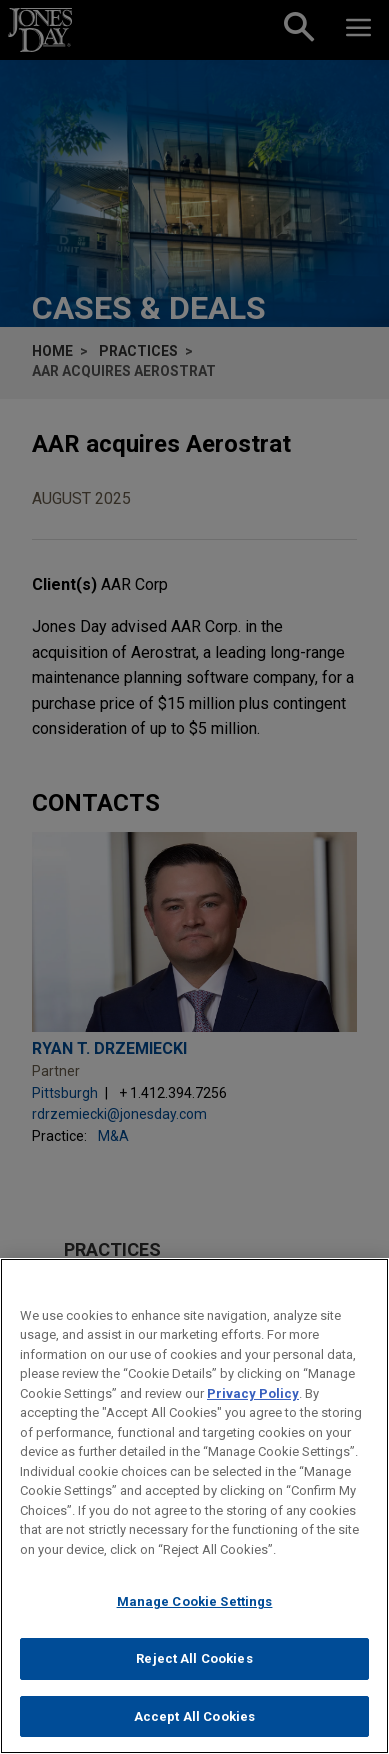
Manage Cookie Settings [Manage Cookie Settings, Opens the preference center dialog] (195, 1615)
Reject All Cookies (194, 1672)
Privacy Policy (253, 1406)
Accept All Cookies (194, 1729)
